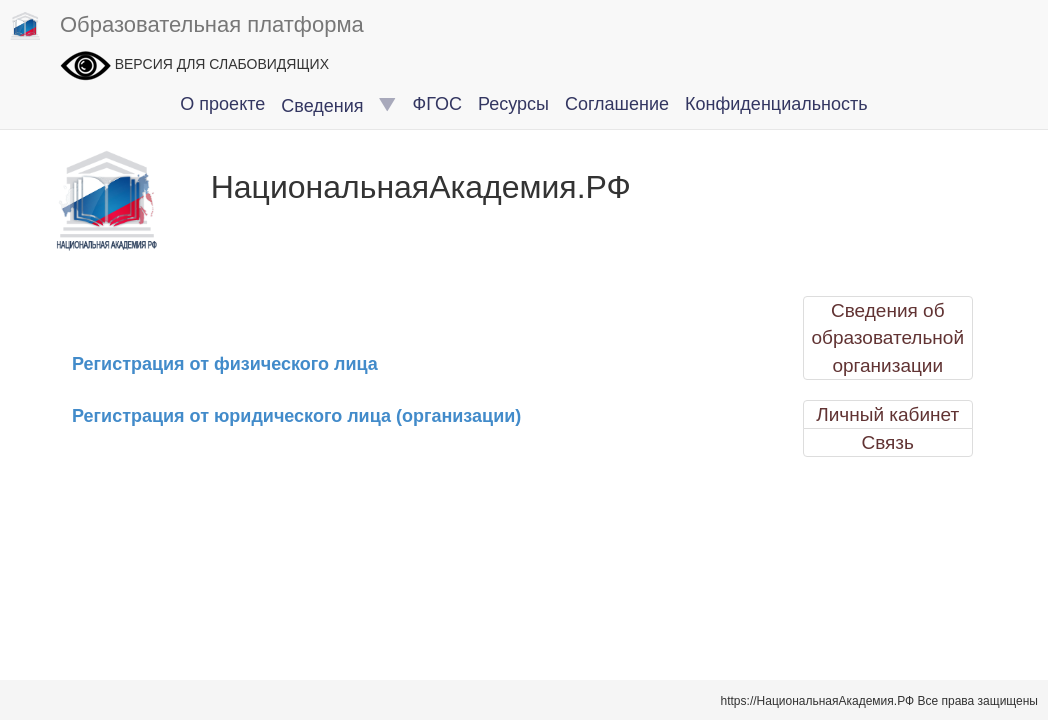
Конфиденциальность (776, 104)
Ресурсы (513, 104)
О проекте (222, 104)
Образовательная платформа (187, 26)
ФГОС (437, 104)
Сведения (338, 105)
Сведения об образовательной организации (887, 337)
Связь (887, 442)
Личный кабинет (887, 414)
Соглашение (617, 104)
